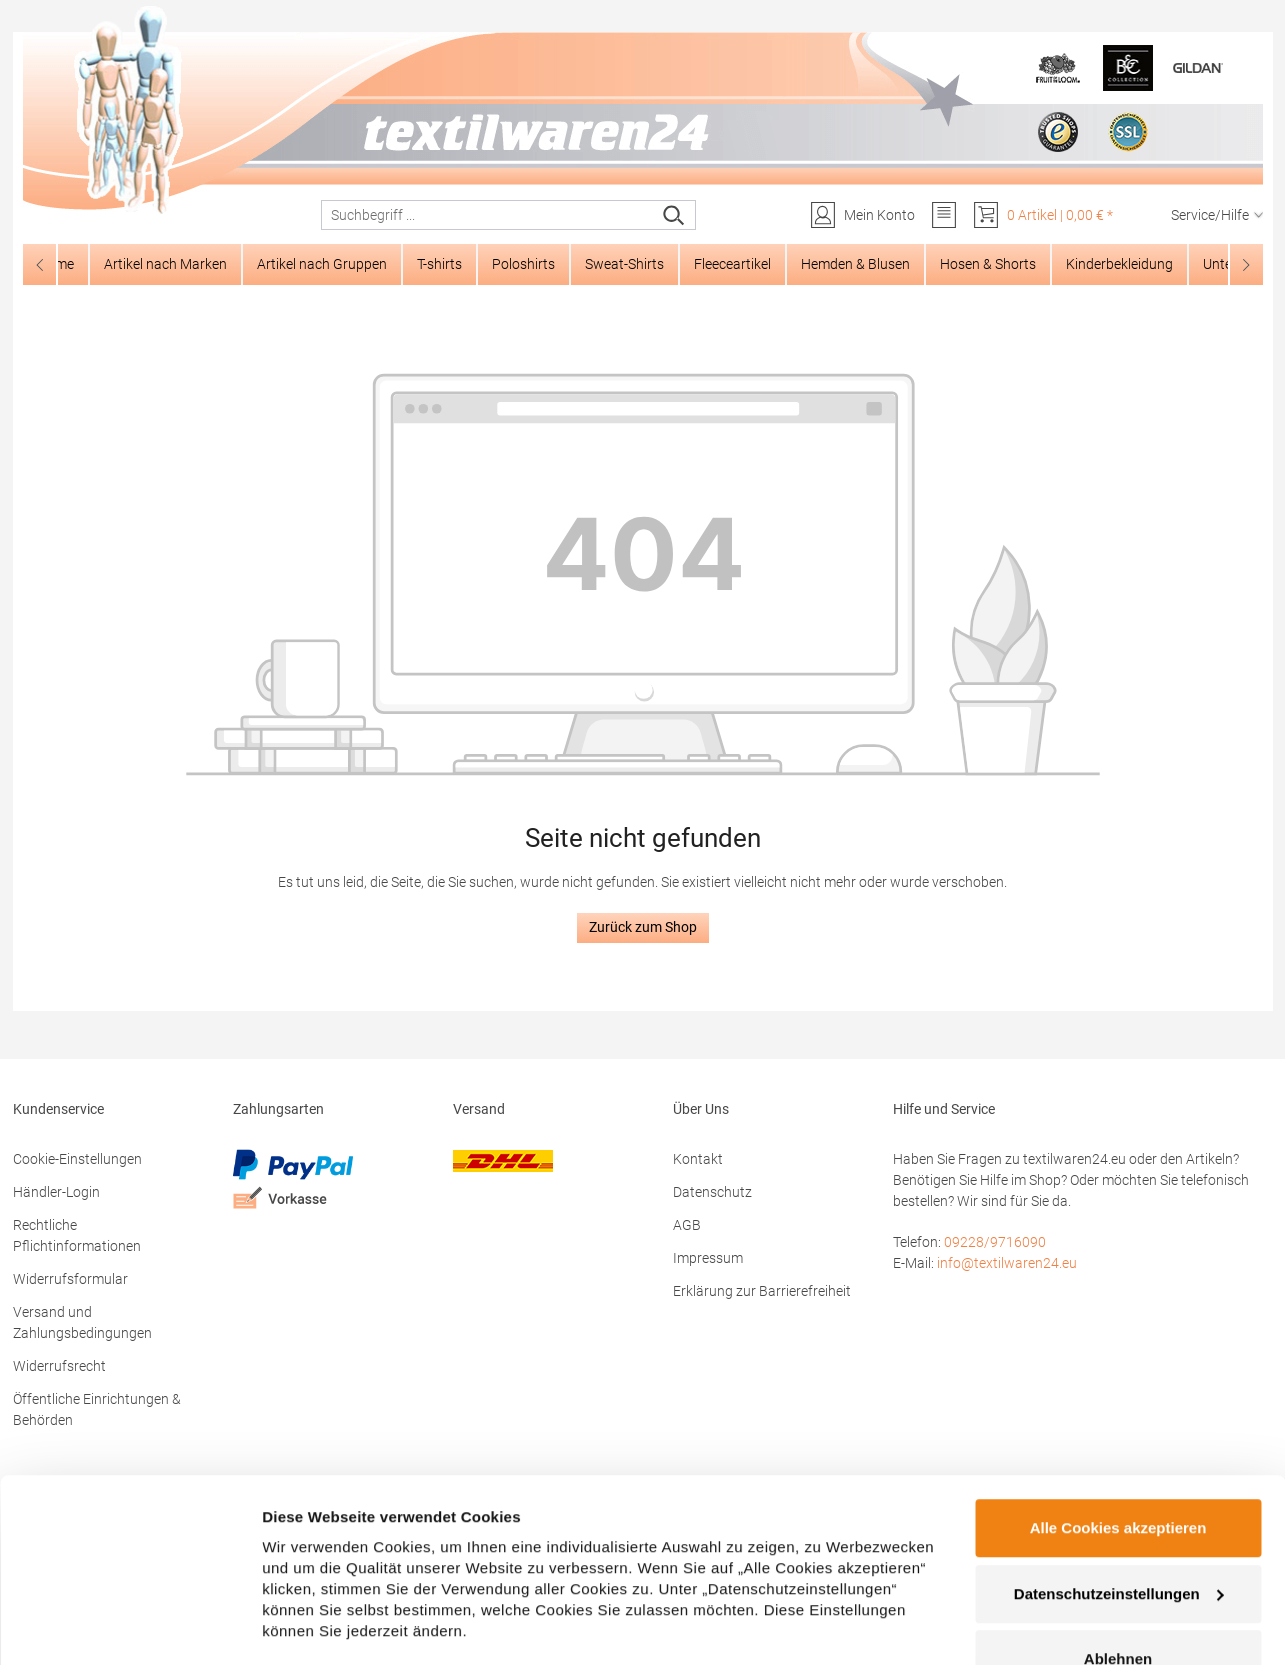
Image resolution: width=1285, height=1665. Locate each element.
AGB (687, 1225)
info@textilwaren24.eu (1007, 1263)
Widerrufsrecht (59, 1366)
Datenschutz (712, 1192)
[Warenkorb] (1043, 215)
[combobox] (487, 215)
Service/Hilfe (1217, 215)
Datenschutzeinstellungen (1119, 1492)
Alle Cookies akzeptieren (1118, 1427)
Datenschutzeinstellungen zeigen (382, 1625)
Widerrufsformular (70, 1279)
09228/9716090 (995, 1242)
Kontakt (698, 1159)
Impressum (708, 1258)
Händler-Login (56, 1192)
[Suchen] (674, 215)
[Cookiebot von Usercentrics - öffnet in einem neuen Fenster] (129, 1626)
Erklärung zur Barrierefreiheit (762, 1291)
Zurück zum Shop (643, 927)
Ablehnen (1118, 1558)
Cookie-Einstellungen (77, 1159)
